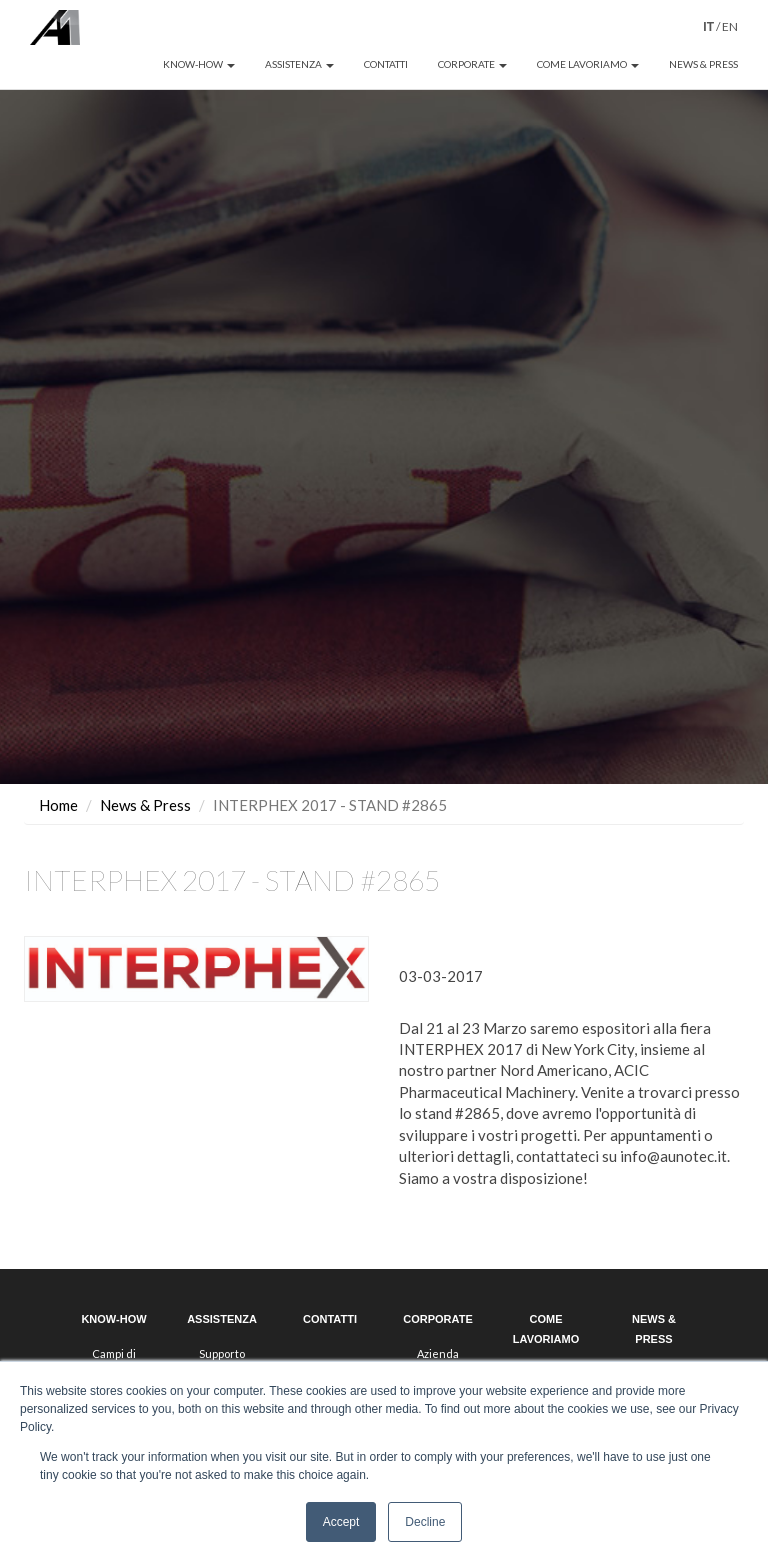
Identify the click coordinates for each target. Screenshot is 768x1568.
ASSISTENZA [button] (299, 64)
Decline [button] (425, 1522)
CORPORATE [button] (472, 64)
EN (730, 26)
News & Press (145, 772)
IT (708, 27)
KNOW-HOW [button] (199, 64)
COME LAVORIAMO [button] (588, 64)
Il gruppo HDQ (438, 1340)
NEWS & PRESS (703, 64)
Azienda (438, 1320)
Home (58, 772)
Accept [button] (341, 1522)
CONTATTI (386, 64)
